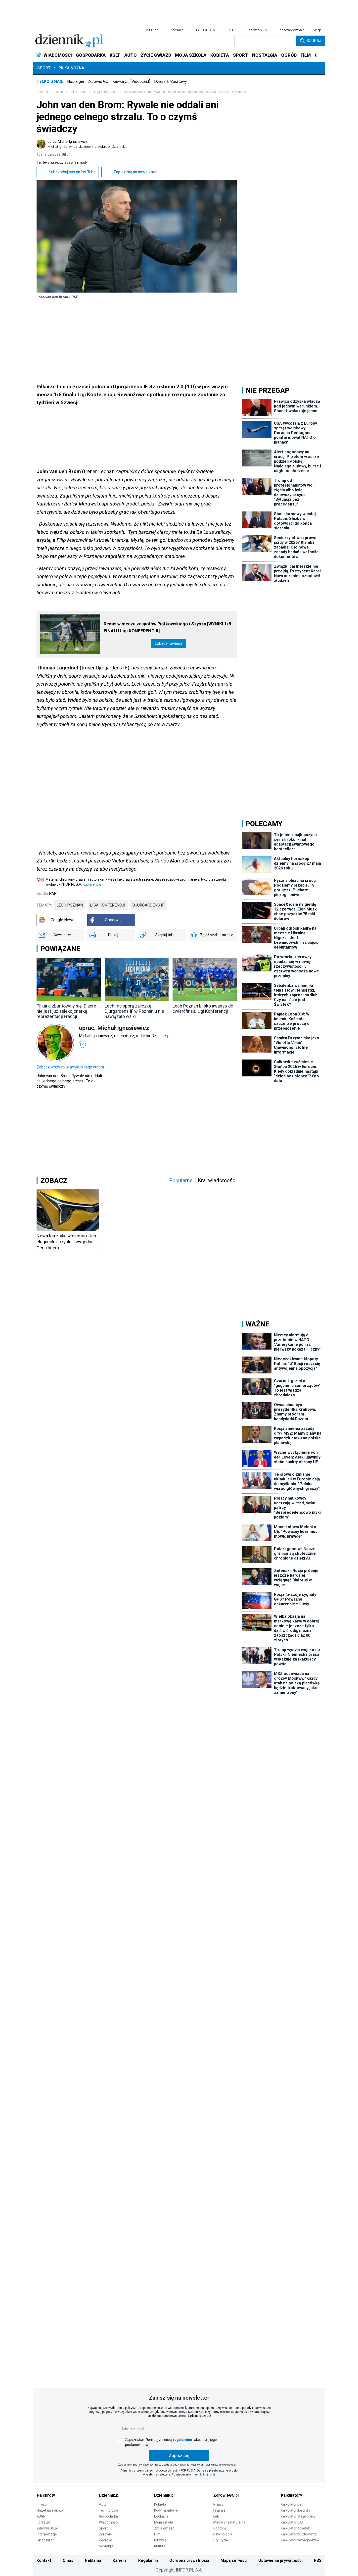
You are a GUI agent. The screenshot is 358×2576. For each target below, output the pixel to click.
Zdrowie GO (98, 81)
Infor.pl (42, 2504)
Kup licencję (92, 884)
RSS (317, 2560)
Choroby (219, 2528)
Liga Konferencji (105, 92)
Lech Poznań (69, 905)
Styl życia (220, 2540)
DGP (230, 30)
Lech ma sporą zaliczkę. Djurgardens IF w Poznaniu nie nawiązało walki (134, 1011)
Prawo (218, 2504)
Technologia (108, 2510)
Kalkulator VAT (292, 2522)
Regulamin (148, 2560)
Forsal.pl (43, 2522)
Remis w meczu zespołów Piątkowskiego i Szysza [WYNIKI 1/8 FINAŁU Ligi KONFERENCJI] (167, 627)
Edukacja (161, 2516)
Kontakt (44, 2560)
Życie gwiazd (164, 2528)
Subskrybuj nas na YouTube (67, 172)
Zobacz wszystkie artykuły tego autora (70, 1067)
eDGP (41, 2516)
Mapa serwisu (234, 2560)
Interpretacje (47, 2534)
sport (59, 92)
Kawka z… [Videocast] (131, 81)
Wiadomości (108, 2522)
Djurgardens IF (148, 905)
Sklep (317, 30)
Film (157, 2534)
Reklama (93, 2560)
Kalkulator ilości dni (296, 2510)
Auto (103, 2504)
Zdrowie (105, 2534)
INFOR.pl (152, 30)
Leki (216, 2516)
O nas (68, 2560)
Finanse (219, 2510)
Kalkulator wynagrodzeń (300, 2540)
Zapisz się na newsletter (130, 172)
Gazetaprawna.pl (50, 2510)
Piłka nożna (71, 68)
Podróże (105, 2540)
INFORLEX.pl (206, 30)
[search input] (265, 41)
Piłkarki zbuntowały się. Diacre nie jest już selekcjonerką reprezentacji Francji (66, 1011)
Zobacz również (168, 643)
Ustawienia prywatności (280, 2560)
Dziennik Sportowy (170, 81)
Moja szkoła (163, 2522)
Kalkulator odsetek (295, 2528)
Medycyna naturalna (229, 2522)
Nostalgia (75, 81)
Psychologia (222, 2534)
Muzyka (160, 2540)
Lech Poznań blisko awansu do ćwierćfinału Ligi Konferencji (203, 1008)
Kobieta (160, 2504)
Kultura (159, 2546)
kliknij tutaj (207, 2474)
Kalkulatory (291, 2495)
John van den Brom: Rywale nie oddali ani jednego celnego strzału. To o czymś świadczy (69, 1081)
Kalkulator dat (292, 2504)
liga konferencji (107, 905)
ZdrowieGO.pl (257, 30)
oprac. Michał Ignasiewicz (87, 144)
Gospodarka (108, 2516)
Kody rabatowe (166, 2510)
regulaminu (182, 2440)
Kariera (120, 2560)
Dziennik (42, 92)
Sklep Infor (45, 2540)
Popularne (180, 1180)
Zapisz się (179, 2455)
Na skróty (46, 2495)
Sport (44, 68)
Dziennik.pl (109, 2495)
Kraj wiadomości (217, 1180)
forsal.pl (177, 30)
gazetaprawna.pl (292, 30)
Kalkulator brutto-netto (299, 2534)
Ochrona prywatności (189, 2560)
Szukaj (310, 40)
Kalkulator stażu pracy (298, 2516)
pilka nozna (79, 92)
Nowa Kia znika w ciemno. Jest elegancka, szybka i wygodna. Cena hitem (67, 1241)
